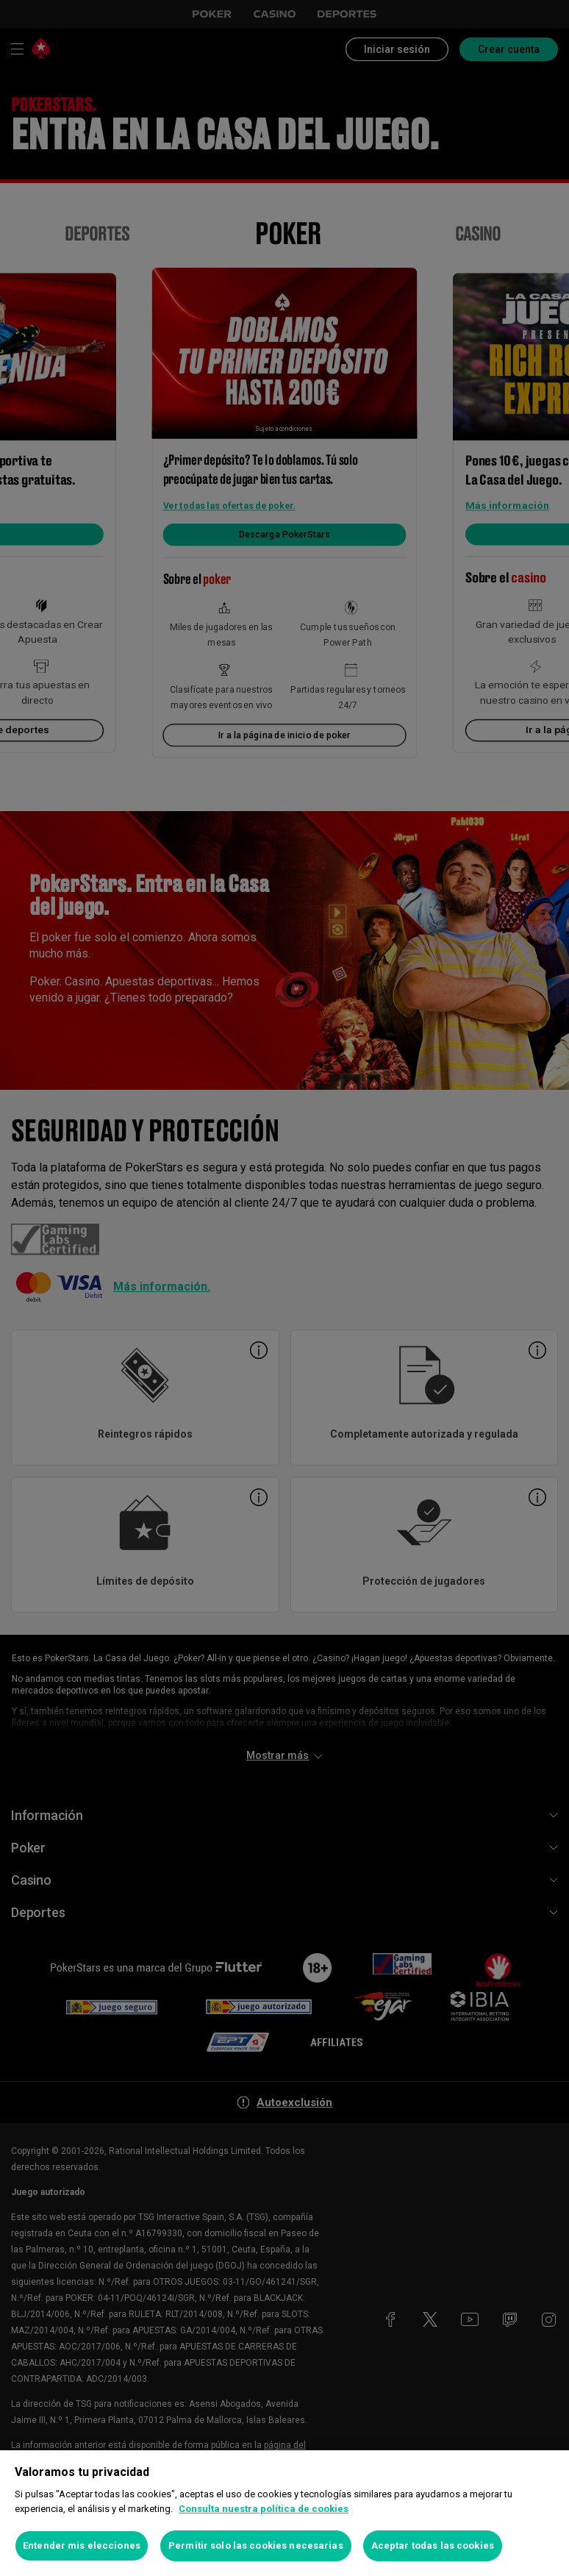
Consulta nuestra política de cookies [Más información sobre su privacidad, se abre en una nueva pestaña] (263, 2508)
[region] (284, 2513)
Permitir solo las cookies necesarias (255, 2545)
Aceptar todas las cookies (432, 2545)
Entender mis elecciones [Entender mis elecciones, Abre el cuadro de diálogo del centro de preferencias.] (81, 2545)
